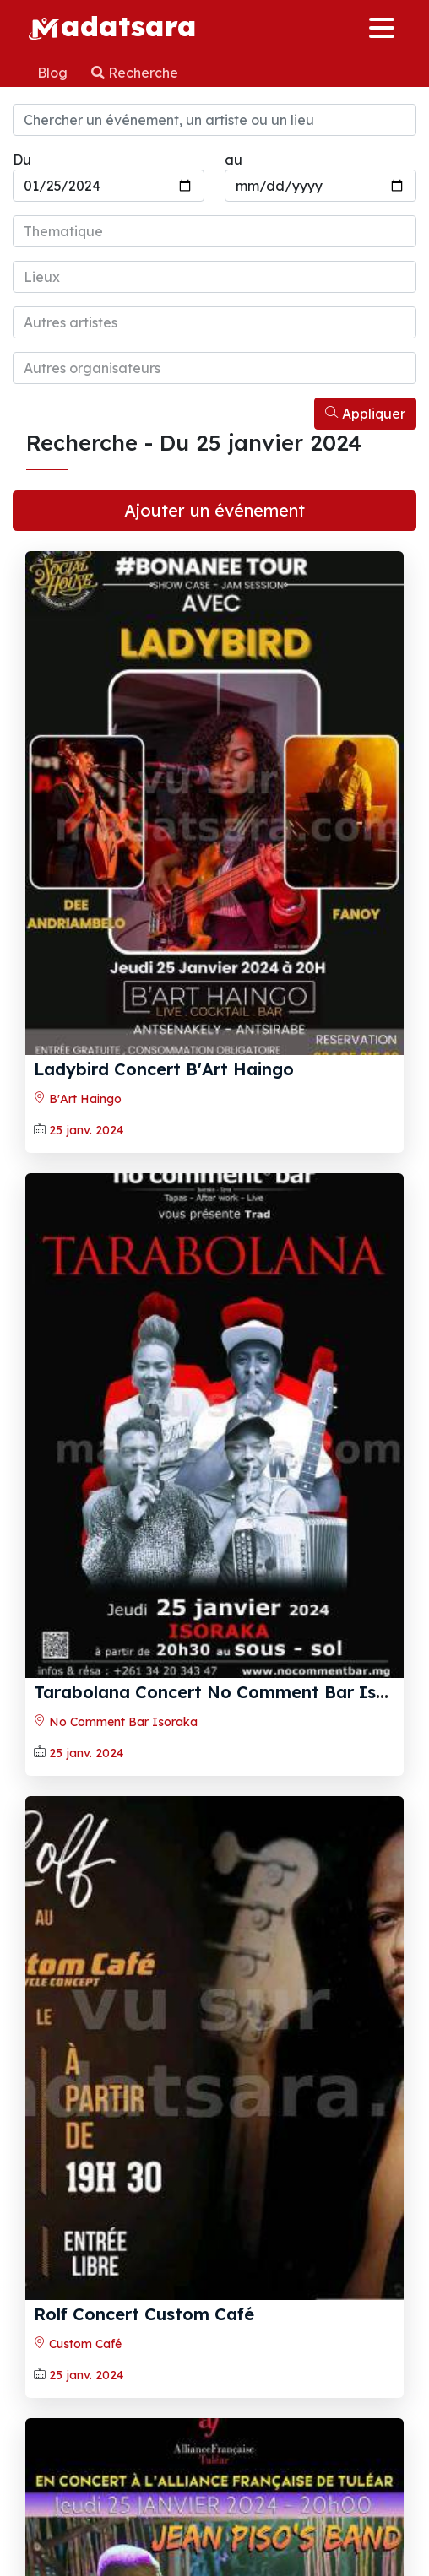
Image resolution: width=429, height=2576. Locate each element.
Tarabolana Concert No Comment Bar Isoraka (230, 1691)
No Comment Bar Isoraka (116, 1721)
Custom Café (78, 2343)
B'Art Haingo (78, 1099)
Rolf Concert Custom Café (144, 2313)
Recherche (134, 72)
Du (22, 159)
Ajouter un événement (214, 510)
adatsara (112, 25)
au (233, 159)
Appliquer (365, 413)
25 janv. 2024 (86, 1130)
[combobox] (214, 231)
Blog (54, 72)
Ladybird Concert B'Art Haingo (164, 1069)
